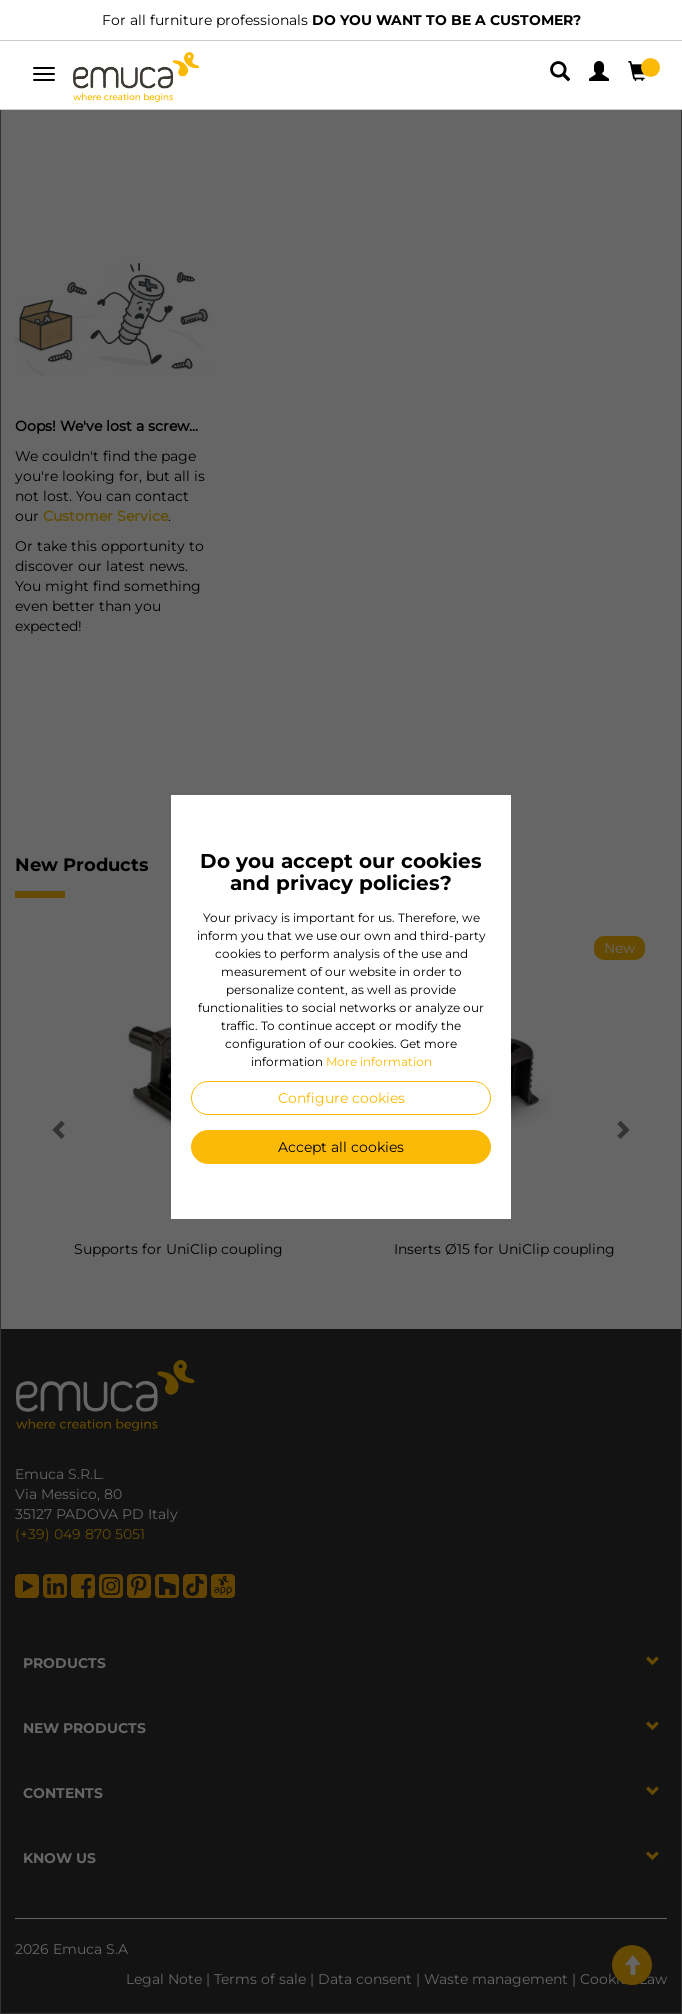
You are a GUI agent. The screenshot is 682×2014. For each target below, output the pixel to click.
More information (379, 1061)
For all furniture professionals (341, 20)
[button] (562, 75)
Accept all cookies (341, 1147)
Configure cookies (341, 1098)
